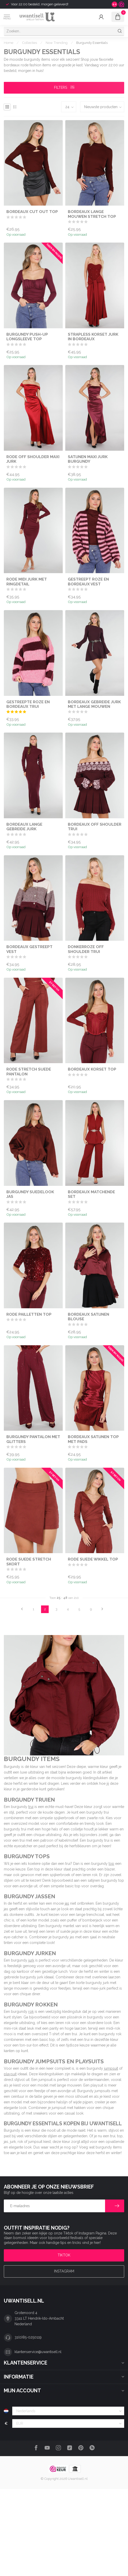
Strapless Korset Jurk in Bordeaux (93, 336)
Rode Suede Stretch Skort (28, 1561)
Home (8, 43)
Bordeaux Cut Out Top (32, 211)
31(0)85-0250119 (28, 2337)
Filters (64, 87)
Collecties (29, 43)
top (111, 1864)
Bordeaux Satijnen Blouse (88, 1316)
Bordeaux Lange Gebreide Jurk (24, 826)
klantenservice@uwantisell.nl (38, 2352)
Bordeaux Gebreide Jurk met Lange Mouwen (94, 704)
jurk (31, 1960)
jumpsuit (111, 2068)
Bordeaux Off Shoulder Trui (94, 826)
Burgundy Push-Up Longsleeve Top (27, 336)
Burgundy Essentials (92, 43)
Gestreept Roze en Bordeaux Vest (88, 581)
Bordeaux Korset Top (92, 1069)
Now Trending (57, 43)
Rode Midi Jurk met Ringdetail (26, 581)
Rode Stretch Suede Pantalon (28, 1071)
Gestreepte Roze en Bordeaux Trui (28, 704)
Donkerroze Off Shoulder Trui (86, 949)
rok (31, 2011)
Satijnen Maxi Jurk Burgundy (88, 459)
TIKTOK (64, 2255)
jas (67, 1903)
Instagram (64, 2271)
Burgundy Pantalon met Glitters (33, 1439)
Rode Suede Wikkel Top (93, 1559)
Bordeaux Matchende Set (91, 1194)
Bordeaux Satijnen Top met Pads (93, 1439)
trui (30, 1807)
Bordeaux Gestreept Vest (29, 949)
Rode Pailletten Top (29, 1314)
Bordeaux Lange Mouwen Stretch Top (92, 214)
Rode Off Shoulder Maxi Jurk (32, 459)
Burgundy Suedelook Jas (30, 1194)
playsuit (10, 2074)
